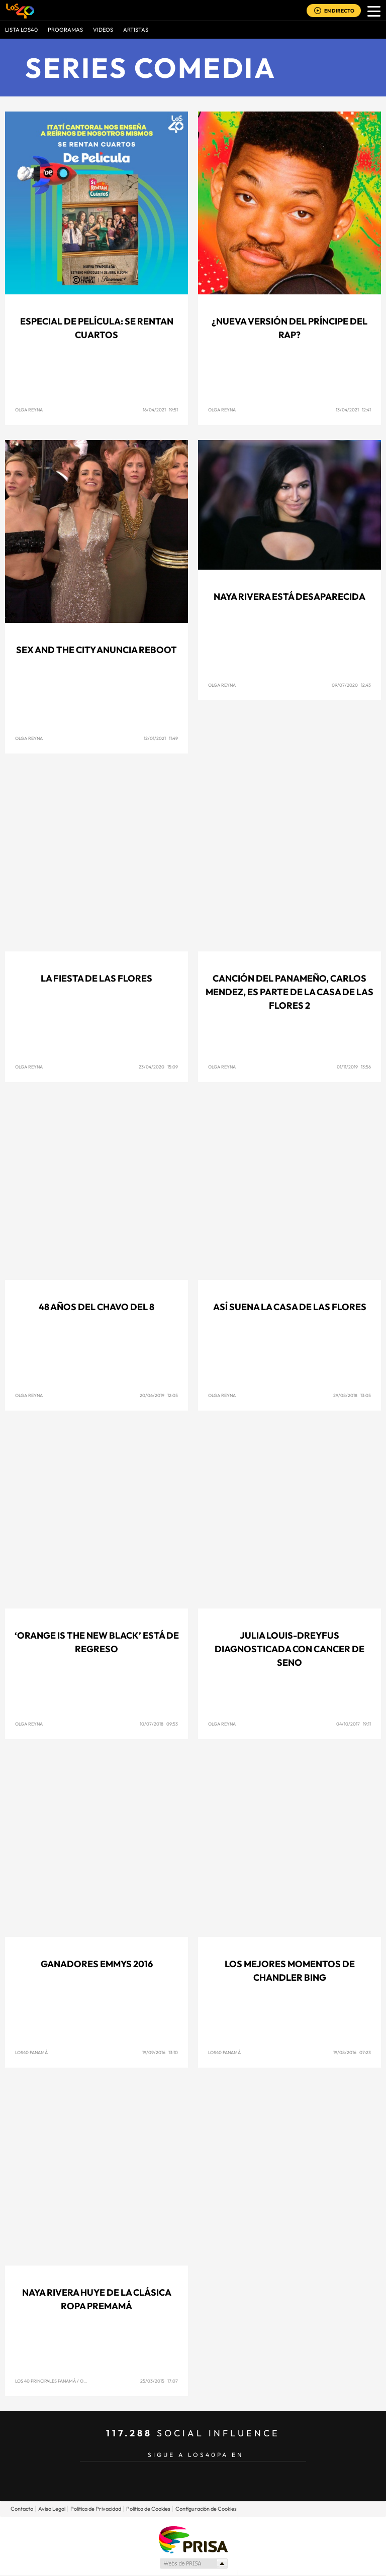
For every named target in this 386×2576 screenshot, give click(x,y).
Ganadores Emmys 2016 (97, 1964)
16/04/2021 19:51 (160, 409)
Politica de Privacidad (95, 2508)
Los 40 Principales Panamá (45, 2381)
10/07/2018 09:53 (159, 1724)
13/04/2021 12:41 (353, 409)
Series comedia (150, 67)
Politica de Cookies (148, 2508)
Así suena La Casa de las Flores (289, 1307)
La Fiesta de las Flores (96, 978)
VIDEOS (103, 29)
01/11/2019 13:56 (354, 1066)
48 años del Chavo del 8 (96, 1307)
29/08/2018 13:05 (352, 1395)
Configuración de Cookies (206, 2508)
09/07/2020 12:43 (351, 685)
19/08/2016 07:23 (352, 2052)
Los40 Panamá (31, 2052)
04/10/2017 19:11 (353, 1724)
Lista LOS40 (21, 29)
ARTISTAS (135, 29)
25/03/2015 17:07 (159, 2381)
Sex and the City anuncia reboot (96, 650)
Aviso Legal (51, 2508)
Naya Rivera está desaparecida (289, 596)
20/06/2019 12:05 (159, 1395)
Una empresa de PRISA (193, 2539)
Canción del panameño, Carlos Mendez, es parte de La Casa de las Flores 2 (289, 992)
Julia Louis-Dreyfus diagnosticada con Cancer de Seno (289, 1649)
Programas (65, 29)
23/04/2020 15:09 (158, 1066)
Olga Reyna (29, 409)
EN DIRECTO (339, 11)
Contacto (22, 2508)
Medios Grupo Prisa (193, 2563)
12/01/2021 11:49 (161, 738)
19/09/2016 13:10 (160, 2052)
